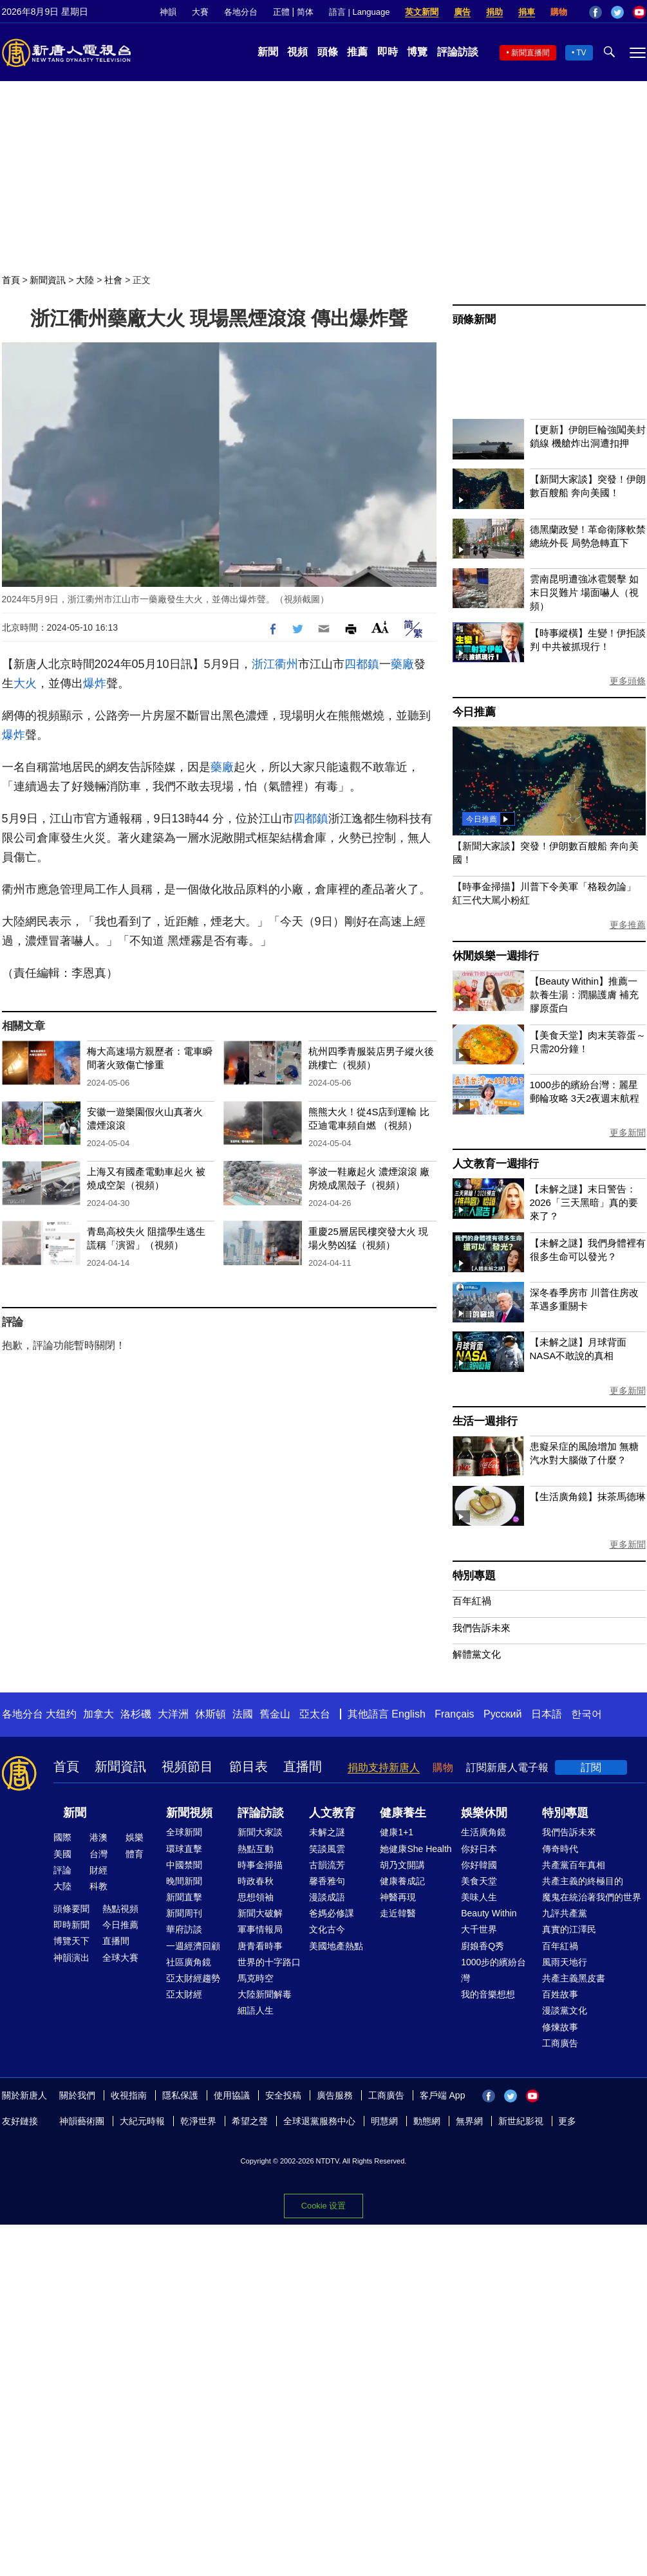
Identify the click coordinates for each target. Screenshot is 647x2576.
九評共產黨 (564, 1913)
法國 (242, 1714)
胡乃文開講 (402, 1865)
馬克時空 (256, 1978)
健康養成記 (402, 1881)
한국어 (586, 1714)
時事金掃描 (260, 1865)
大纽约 (61, 1714)
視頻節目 (187, 1766)
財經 (98, 1870)
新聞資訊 (48, 280)
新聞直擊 (184, 1897)
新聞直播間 (530, 52)
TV (581, 52)
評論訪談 (457, 51)
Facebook (595, 12)
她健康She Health (415, 1849)
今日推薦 (474, 712)
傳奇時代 (560, 1849)
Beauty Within (488, 1913)
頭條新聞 (474, 319)
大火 (25, 683)
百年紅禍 (472, 1600)
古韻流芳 (327, 1865)
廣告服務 (335, 2095)
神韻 (168, 12)
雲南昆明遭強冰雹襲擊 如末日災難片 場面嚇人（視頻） (584, 592)
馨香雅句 (327, 1881)
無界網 (469, 2121)
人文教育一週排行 (496, 1164)
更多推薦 (628, 925)
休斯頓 (210, 1714)
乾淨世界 (198, 2121)
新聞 (268, 51)
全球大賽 (120, 1957)
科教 (98, 1886)
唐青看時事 (260, 1946)
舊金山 (274, 1714)
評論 (62, 1870)
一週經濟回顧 (193, 1946)
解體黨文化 (477, 1654)
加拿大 (98, 1714)
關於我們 (77, 2095)
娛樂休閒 (484, 1812)
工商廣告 (560, 2043)
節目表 (248, 1766)
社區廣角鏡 (188, 1962)
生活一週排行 (485, 1421)
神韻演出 (71, 1957)
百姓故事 (560, 1994)
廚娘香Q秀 (482, 1946)
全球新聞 (184, 1832)
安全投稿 (283, 2095)
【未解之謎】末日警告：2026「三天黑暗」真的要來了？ (584, 1202)
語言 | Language (359, 12)
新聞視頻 (189, 1812)
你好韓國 (479, 1865)
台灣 (98, 1854)
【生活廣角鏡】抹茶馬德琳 (588, 1496)
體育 (135, 1854)
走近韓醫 (398, 1913)
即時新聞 (71, 1925)
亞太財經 (184, 1994)
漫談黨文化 (564, 2010)
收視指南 (129, 2095)
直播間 (302, 1766)
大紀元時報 (142, 2121)
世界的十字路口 (269, 1962)
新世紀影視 (520, 2121)
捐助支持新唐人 (384, 1767)
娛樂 (135, 1837)
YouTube (639, 12)
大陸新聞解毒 (265, 1994)
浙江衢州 (275, 664)
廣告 (462, 12)
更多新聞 (628, 1132)
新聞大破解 (260, 1913)
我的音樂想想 (488, 1994)
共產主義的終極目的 (582, 1881)
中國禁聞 (184, 1865)
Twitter (617, 12)
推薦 (357, 51)
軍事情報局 (260, 1929)
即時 (387, 51)
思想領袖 (256, 1897)
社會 (113, 280)
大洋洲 (173, 1714)
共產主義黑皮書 (573, 1978)
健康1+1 (396, 1832)
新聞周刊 (184, 1913)
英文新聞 (421, 12)
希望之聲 (250, 2121)
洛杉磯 (135, 1714)
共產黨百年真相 (573, 1865)
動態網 (426, 2121)
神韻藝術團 (81, 2121)
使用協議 (232, 2095)
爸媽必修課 (331, 1913)
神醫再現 (398, 1897)
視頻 (297, 51)
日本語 (546, 1714)
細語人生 (256, 2010)
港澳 (98, 1837)
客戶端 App (442, 2095)
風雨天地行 (564, 1962)
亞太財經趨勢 (193, 1978)
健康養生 (403, 1812)
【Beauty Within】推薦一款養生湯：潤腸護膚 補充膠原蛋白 (584, 995)
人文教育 (332, 1812)
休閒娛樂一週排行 (496, 956)
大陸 (85, 280)
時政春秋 (256, 1881)
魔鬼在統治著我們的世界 (591, 1897)
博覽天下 (71, 1941)
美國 (62, 1854)
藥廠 (402, 664)
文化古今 (327, 1929)
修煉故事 (560, 2027)
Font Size (380, 627)
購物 (558, 12)
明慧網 (384, 2121)
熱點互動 (256, 1849)
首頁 (11, 280)
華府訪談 (184, 1929)
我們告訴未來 (482, 1627)
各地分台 (241, 12)
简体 (305, 12)
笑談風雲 (327, 1849)
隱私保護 (180, 2095)
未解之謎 (327, 1832)
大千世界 (479, 1929)
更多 (567, 2121)
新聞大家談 (260, 1832)
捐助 (494, 12)
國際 (62, 1837)
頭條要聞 (71, 1909)
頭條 (327, 51)
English (408, 1714)
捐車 (526, 12)
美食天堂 (479, 1881)
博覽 (417, 51)
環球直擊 (184, 1849)
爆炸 (94, 683)
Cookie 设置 (323, 2205)
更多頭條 (628, 681)
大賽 (200, 12)
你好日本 (479, 1849)
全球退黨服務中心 (319, 2121)
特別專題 (474, 1576)
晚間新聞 (184, 1881)
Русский (502, 1714)
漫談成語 (327, 1897)
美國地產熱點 (336, 1946)
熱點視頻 (120, 1909)
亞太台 (314, 1714)
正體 (281, 12)
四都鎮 (361, 664)
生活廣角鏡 (483, 1832)
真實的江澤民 (569, 1929)
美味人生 (479, 1897)
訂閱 (591, 1767)
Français (454, 1714)
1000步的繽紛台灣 (493, 1970)
